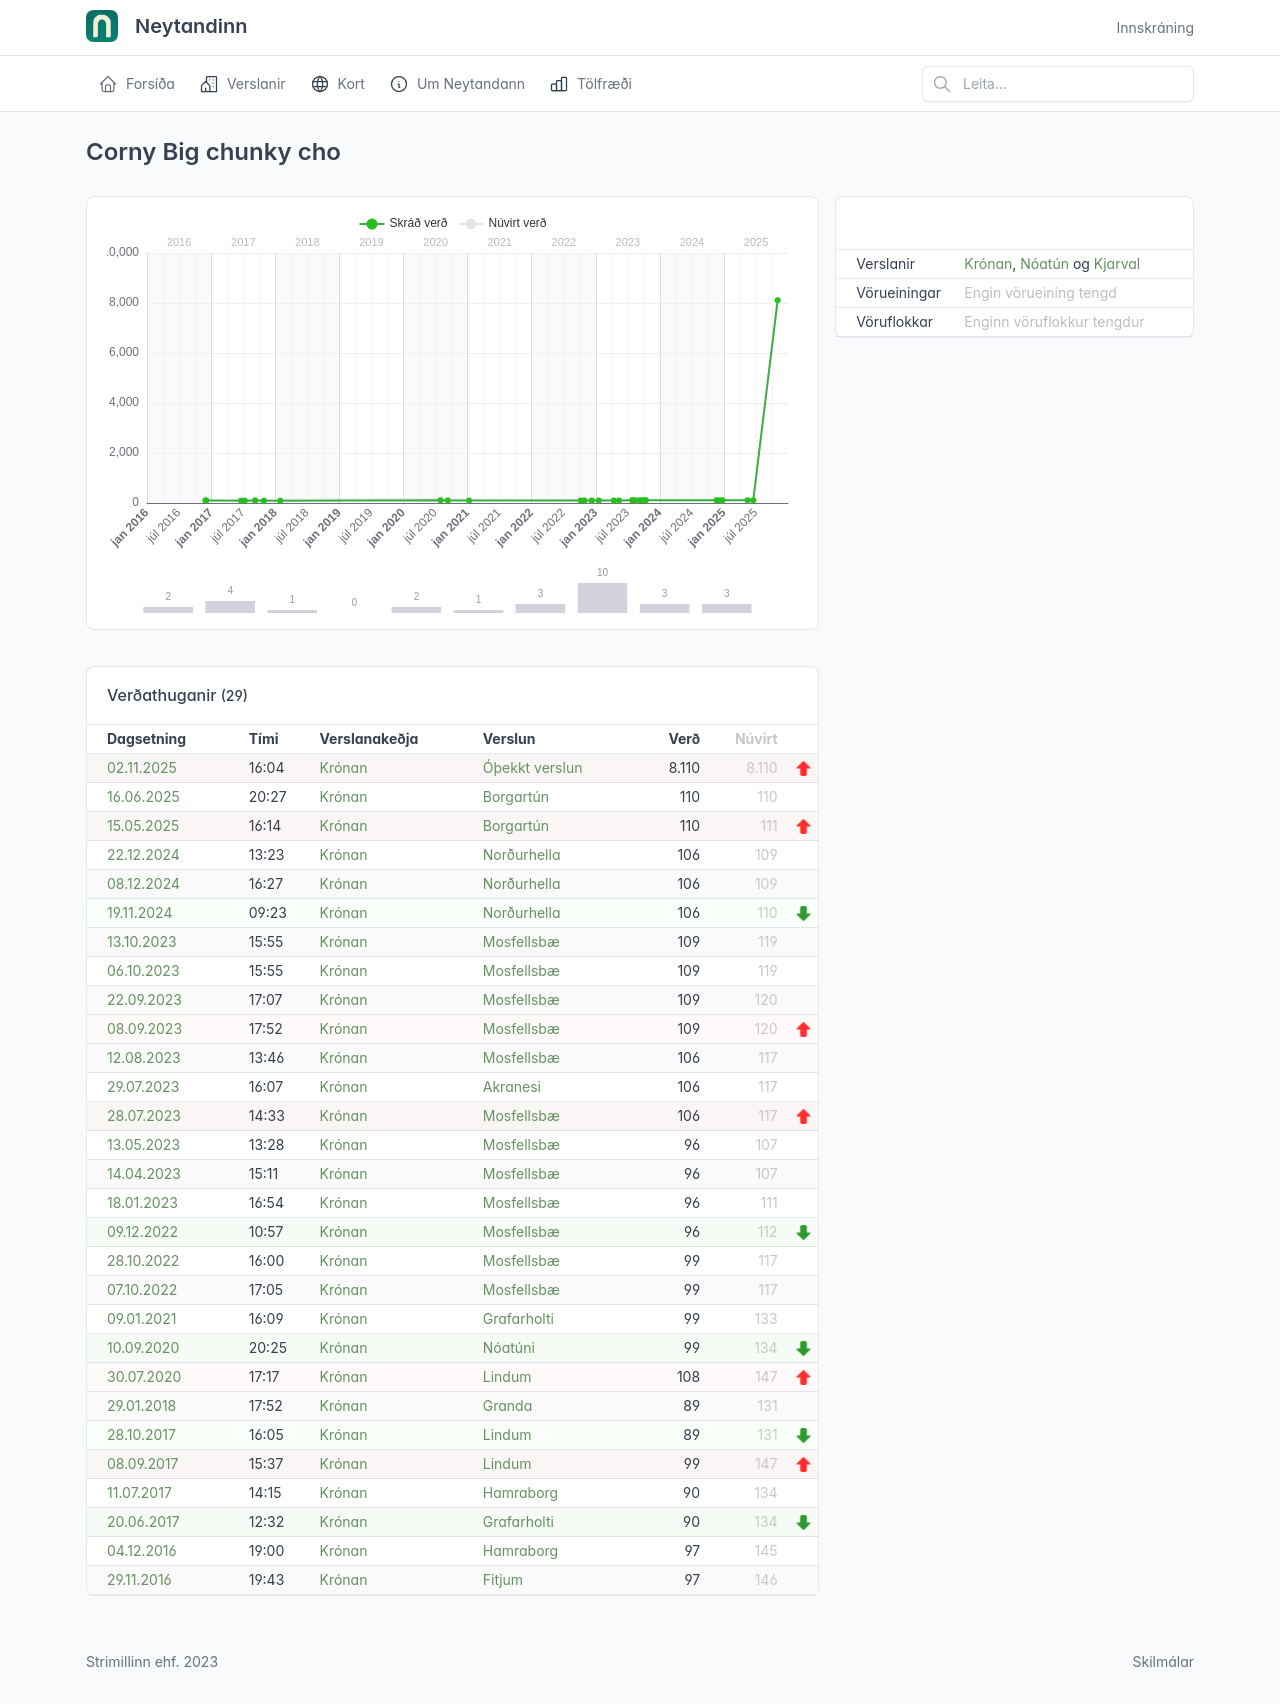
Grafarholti (518, 1318)
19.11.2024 (139, 912)
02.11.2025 (142, 767)
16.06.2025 (143, 796)
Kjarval (1117, 263)
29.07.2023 (143, 1086)
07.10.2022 (142, 1289)
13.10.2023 (142, 941)
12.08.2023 (144, 1057)
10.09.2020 (143, 1347)
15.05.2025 (143, 825)
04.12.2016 (142, 1550)
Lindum (507, 1376)
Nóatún (1044, 263)
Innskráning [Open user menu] (1155, 27)
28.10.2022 (143, 1260)
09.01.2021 (141, 1318)
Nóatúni (509, 1347)
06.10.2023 (143, 970)
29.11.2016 (139, 1579)
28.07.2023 (144, 1115)
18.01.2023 (142, 1202)
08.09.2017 (142, 1463)
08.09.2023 (144, 1028)
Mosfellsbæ (521, 941)
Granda (507, 1405)
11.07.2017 (139, 1492)
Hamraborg (520, 1492)
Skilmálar (1163, 1661)
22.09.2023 (144, 999)
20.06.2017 (143, 1521)
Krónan (343, 767)
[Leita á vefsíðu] (1058, 84)
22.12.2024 (143, 854)
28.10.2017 (141, 1434)
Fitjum (503, 1579)
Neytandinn (167, 28)
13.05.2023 (143, 1144)
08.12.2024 (143, 883)
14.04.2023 (144, 1173)
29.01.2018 (141, 1405)
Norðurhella (522, 854)
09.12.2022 (142, 1231)
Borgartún (516, 796)
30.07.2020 (144, 1376)
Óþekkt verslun (533, 767)
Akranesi (512, 1086)
